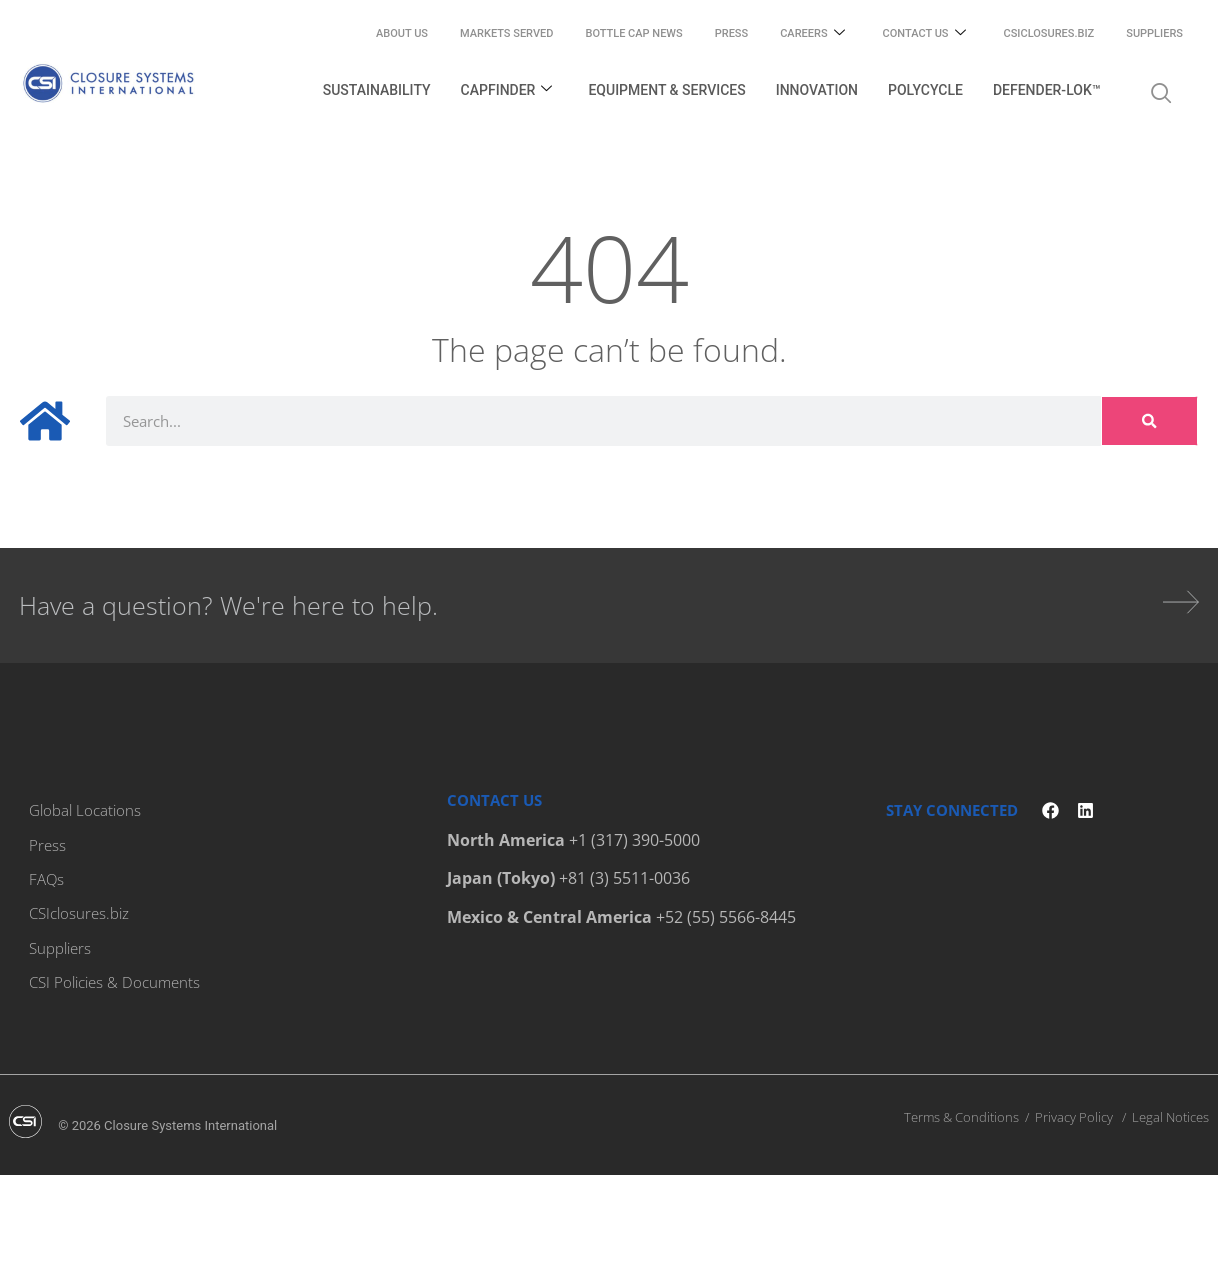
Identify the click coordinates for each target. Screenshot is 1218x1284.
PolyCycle (925, 90)
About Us (402, 33)
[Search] (1149, 421)
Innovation (817, 90)
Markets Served (506, 33)
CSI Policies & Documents (114, 980)
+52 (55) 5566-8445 (726, 917)
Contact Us (924, 34)
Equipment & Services (666, 90)
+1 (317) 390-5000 (634, 840)
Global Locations (85, 810)
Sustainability (377, 90)
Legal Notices (1170, 1115)
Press (731, 33)
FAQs (46, 878)
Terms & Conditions (961, 1115)
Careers (812, 34)
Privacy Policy (1074, 1115)
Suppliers (1154, 33)
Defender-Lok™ (1047, 90)
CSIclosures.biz (1049, 33)
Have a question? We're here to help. (228, 605)
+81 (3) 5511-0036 (624, 878)
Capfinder (507, 90)
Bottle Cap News (633, 33)
